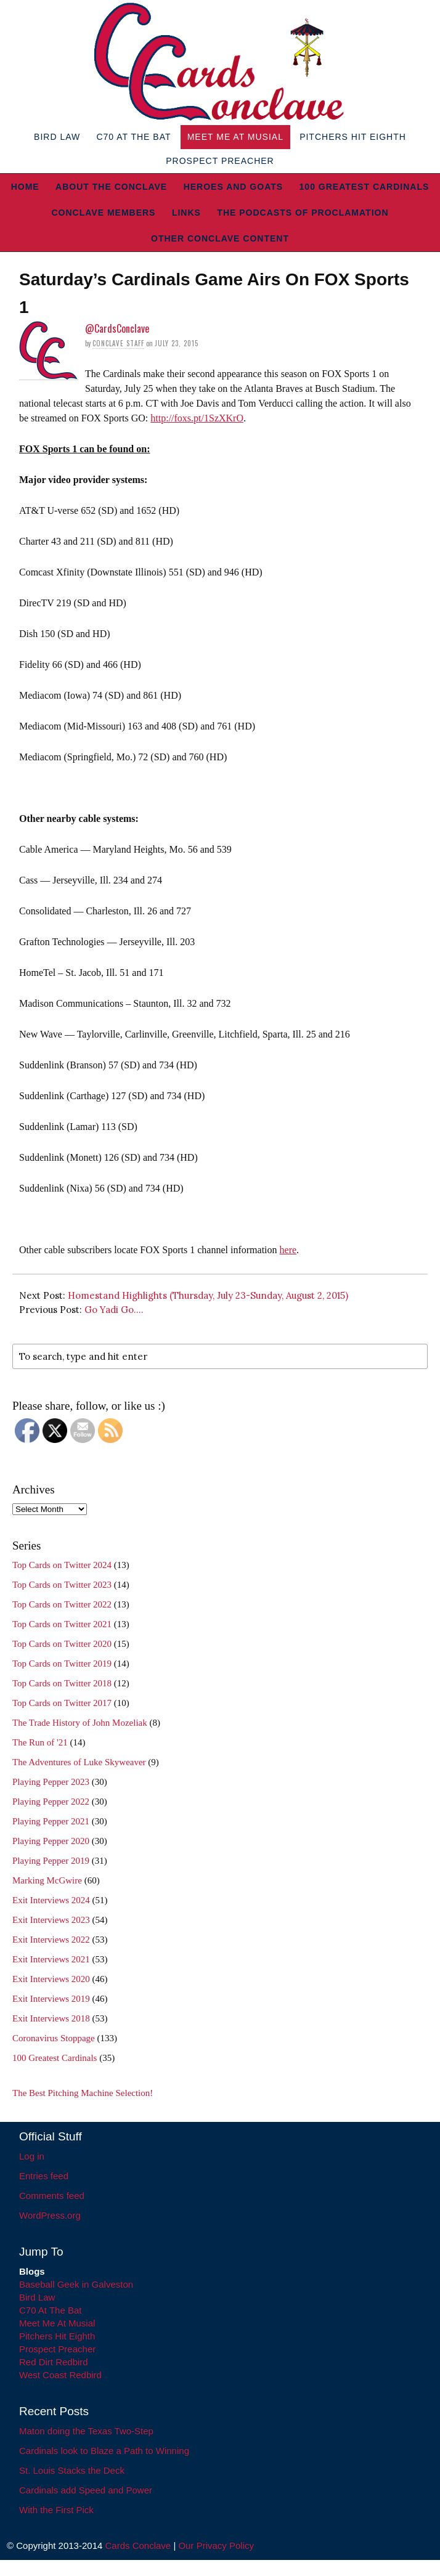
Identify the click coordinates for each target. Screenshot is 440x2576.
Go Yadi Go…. (114, 1309)
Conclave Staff (118, 343)
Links (186, 212)
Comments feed (51, 2195)
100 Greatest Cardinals (364, 187)
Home (25, 187)
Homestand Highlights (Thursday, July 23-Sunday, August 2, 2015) (208, 1295)
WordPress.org (50, 2215)
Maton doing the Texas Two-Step (86, 2431)
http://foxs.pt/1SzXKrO (196, 418)
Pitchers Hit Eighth (352, 137)
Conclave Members (103, 212)
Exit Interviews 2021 (51, 1959)
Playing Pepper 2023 (50, 1782)
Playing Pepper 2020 (50, 1841)
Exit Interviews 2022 (51, 1939)
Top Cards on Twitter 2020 (62, 1644)
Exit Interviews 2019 (51, 1999)
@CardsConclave (117, 328)
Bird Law (57, 137)
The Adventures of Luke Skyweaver (79, 1762)
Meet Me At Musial (235, 137)
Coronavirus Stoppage (53, 2038)
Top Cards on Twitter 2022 (62, 1604)
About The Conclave (111, 187)
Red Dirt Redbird (53, 2362)
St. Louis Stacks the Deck (71, 2470)
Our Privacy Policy (216, 2545)
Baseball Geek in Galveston (76, 2284)
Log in (31, 2156)
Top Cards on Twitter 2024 (62, 1565)
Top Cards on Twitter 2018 (62, 1683)
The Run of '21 (40, 1742)
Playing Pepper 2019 (50, 1861)
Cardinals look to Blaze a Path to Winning (104, 2450)
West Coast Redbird (60, 2375)
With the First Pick (56, 2510)
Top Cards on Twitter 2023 (62, 1585)
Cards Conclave (138, 2545)
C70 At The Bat (133, 137)
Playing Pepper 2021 (50, 1821)
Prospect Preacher (220, 161)
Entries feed (43, 2176)
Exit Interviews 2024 (51, 1900)
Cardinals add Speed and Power (85, 2490)
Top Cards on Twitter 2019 (62, 1663)
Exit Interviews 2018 (51, 2018)
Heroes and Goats (233, 187)
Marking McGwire (47, 1880)
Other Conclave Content (220, 238)
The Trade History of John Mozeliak (79, 1723)
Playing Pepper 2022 (50, 1801)
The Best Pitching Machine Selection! (82, 2093)
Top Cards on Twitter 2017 (62, 1703)
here (288, 1250)
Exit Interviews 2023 (51, 1920)
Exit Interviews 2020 (51, 1979)
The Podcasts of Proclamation (302, 212)
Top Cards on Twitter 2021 (62, 1624)
